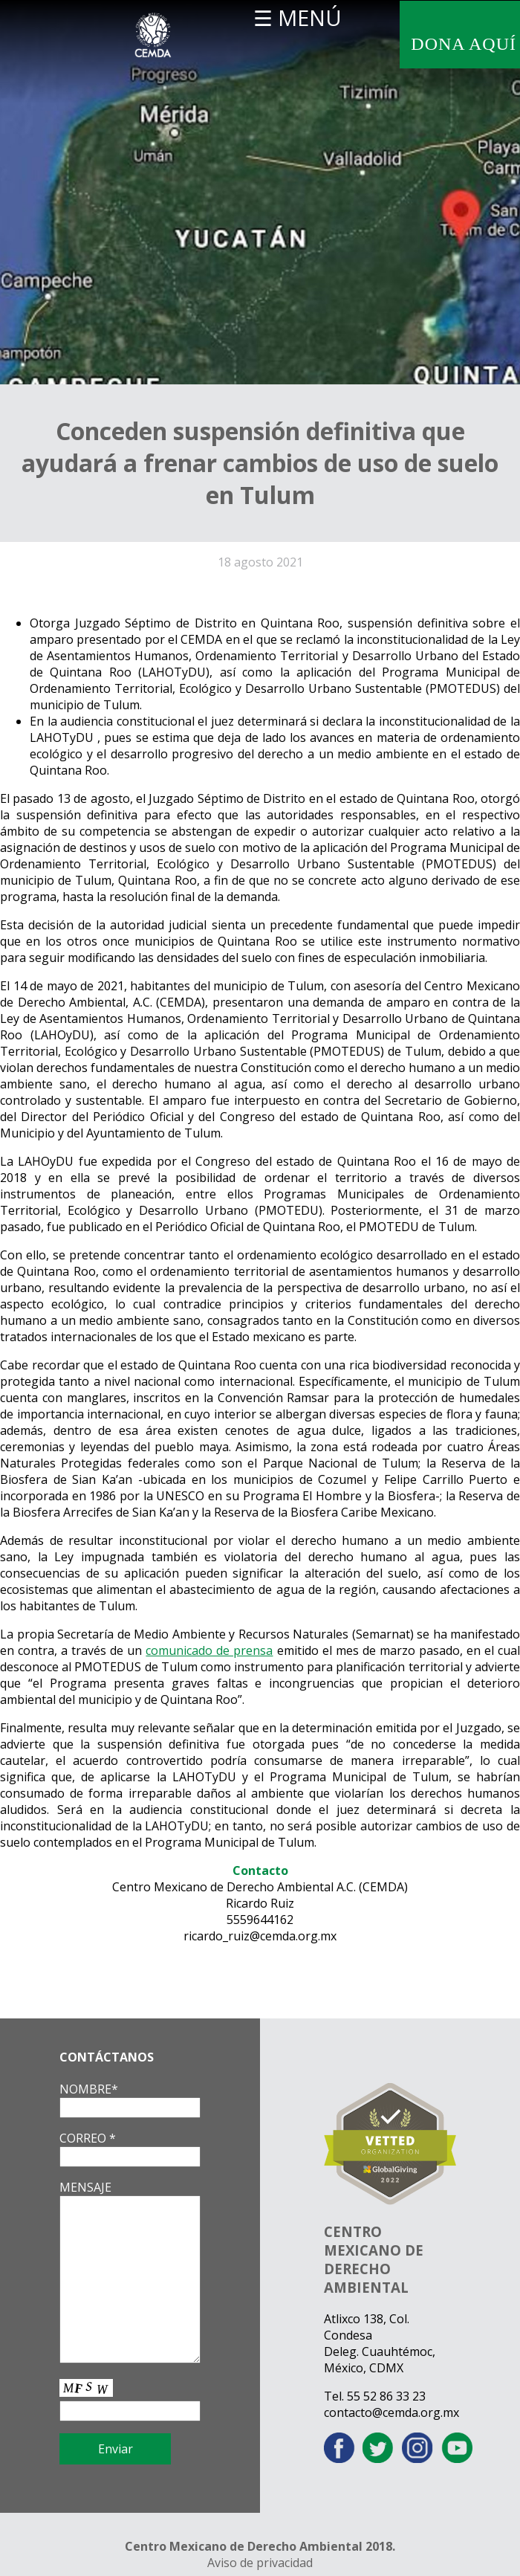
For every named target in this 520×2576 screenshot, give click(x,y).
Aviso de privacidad (260, 2562)
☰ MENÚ (297, 17)
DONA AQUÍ (463, 44)
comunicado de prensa (209, 1650)
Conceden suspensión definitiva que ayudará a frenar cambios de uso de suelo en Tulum (260, 463)
